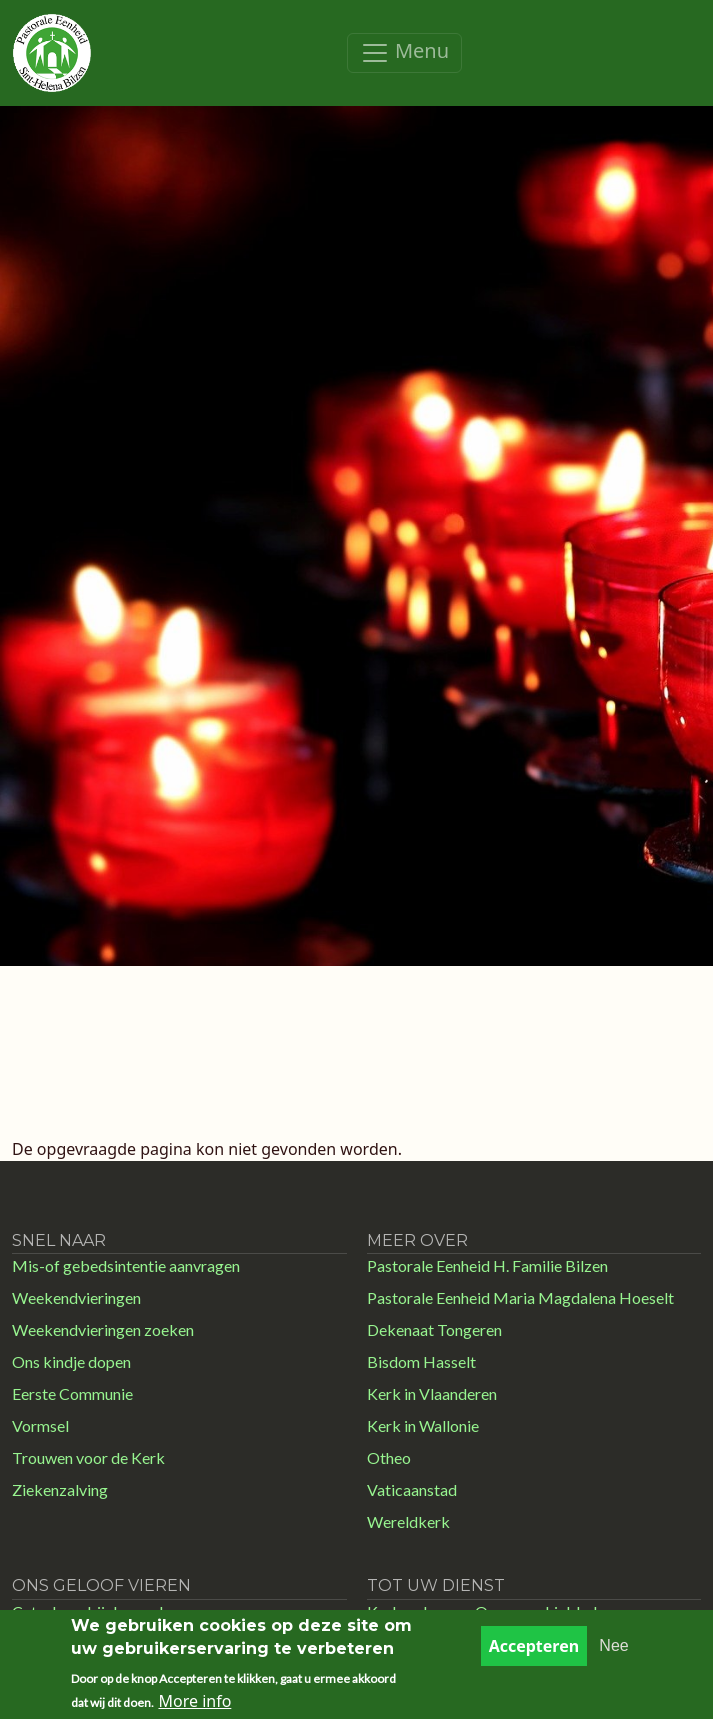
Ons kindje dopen (71, 1361)
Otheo (389, 1457)
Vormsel (40, 1425)
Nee (613, 1655)
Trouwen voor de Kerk (88, 1457)
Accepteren (534, 1656)
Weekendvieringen (76, 1297)
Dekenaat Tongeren (434, 1329)
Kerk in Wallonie (423, 1425)
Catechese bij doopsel (87, 1611)
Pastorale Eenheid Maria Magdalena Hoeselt (520, 1297)
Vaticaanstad (412, 1489)
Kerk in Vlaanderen (432, 1393)
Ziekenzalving (60, 1489)
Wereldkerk (408, 1521)
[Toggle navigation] (404, 53)
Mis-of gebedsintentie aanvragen (126, 1265)
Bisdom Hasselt (421, 1361)
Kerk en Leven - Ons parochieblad (482, 1611)
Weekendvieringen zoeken (103, 1329)
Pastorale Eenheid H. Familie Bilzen (487, 1265)
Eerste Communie (72, 1393)
